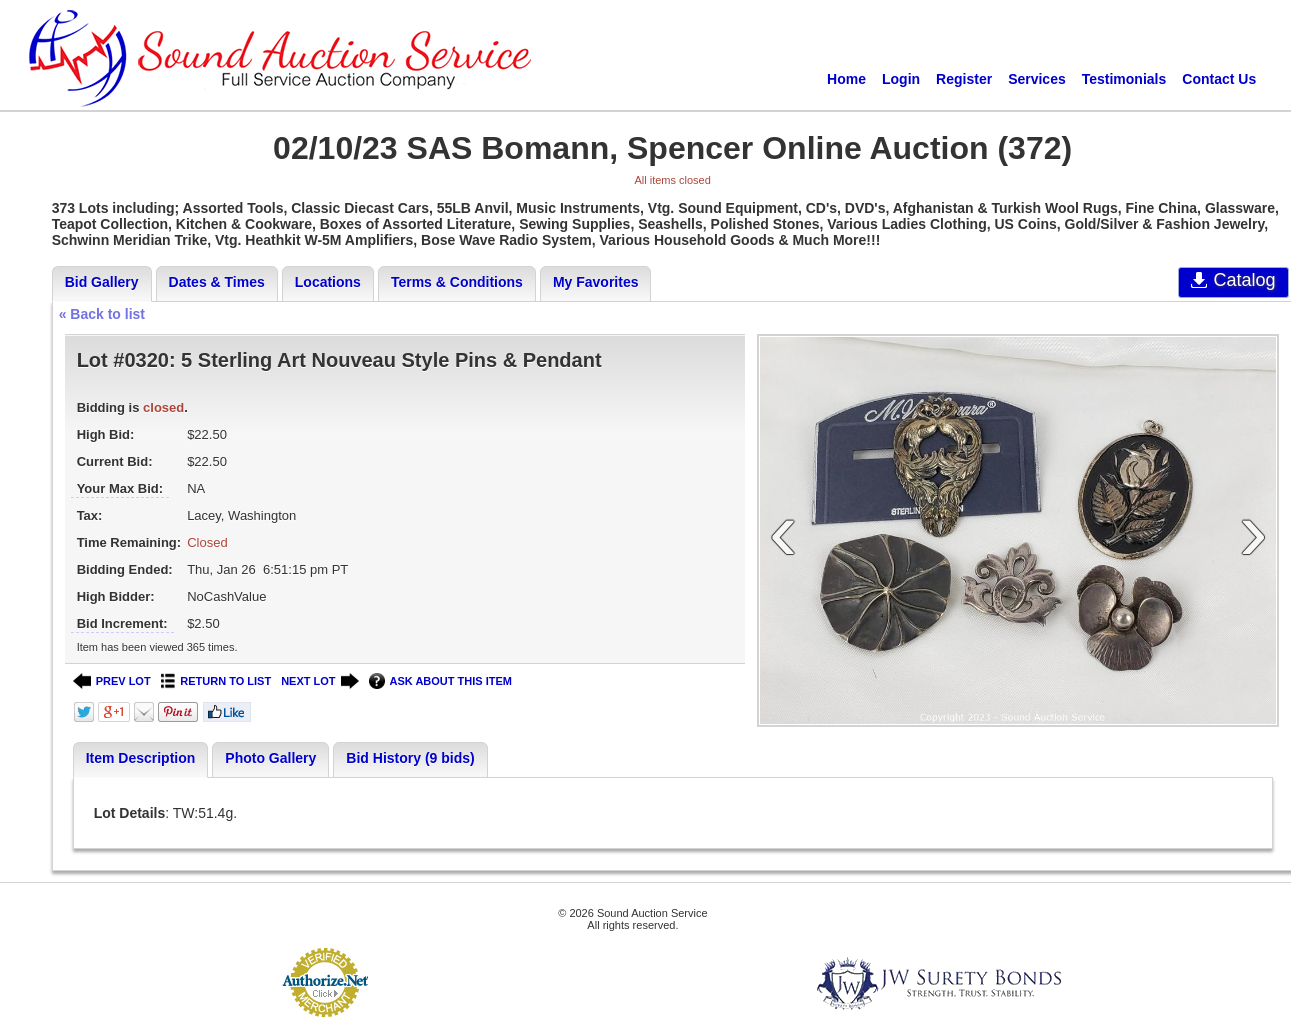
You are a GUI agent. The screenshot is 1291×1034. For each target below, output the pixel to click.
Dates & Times (217, 282)
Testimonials (1124, 79)
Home (846, 79)
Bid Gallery (102, 282)
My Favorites (596, 282)
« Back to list (102, 314)
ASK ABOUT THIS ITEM (440, 681)
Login (901, 79)
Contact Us (1219, 79)
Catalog (1233, 280)
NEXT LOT (319, 681)
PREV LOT (112, 681)
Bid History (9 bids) (410, 758)
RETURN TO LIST (216, 681)
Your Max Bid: (120, 488)
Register (964, 79)
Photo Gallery (270, 758)
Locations (328, 282)
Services (1037, 79)
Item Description (141, 758)
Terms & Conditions (457, 282)
